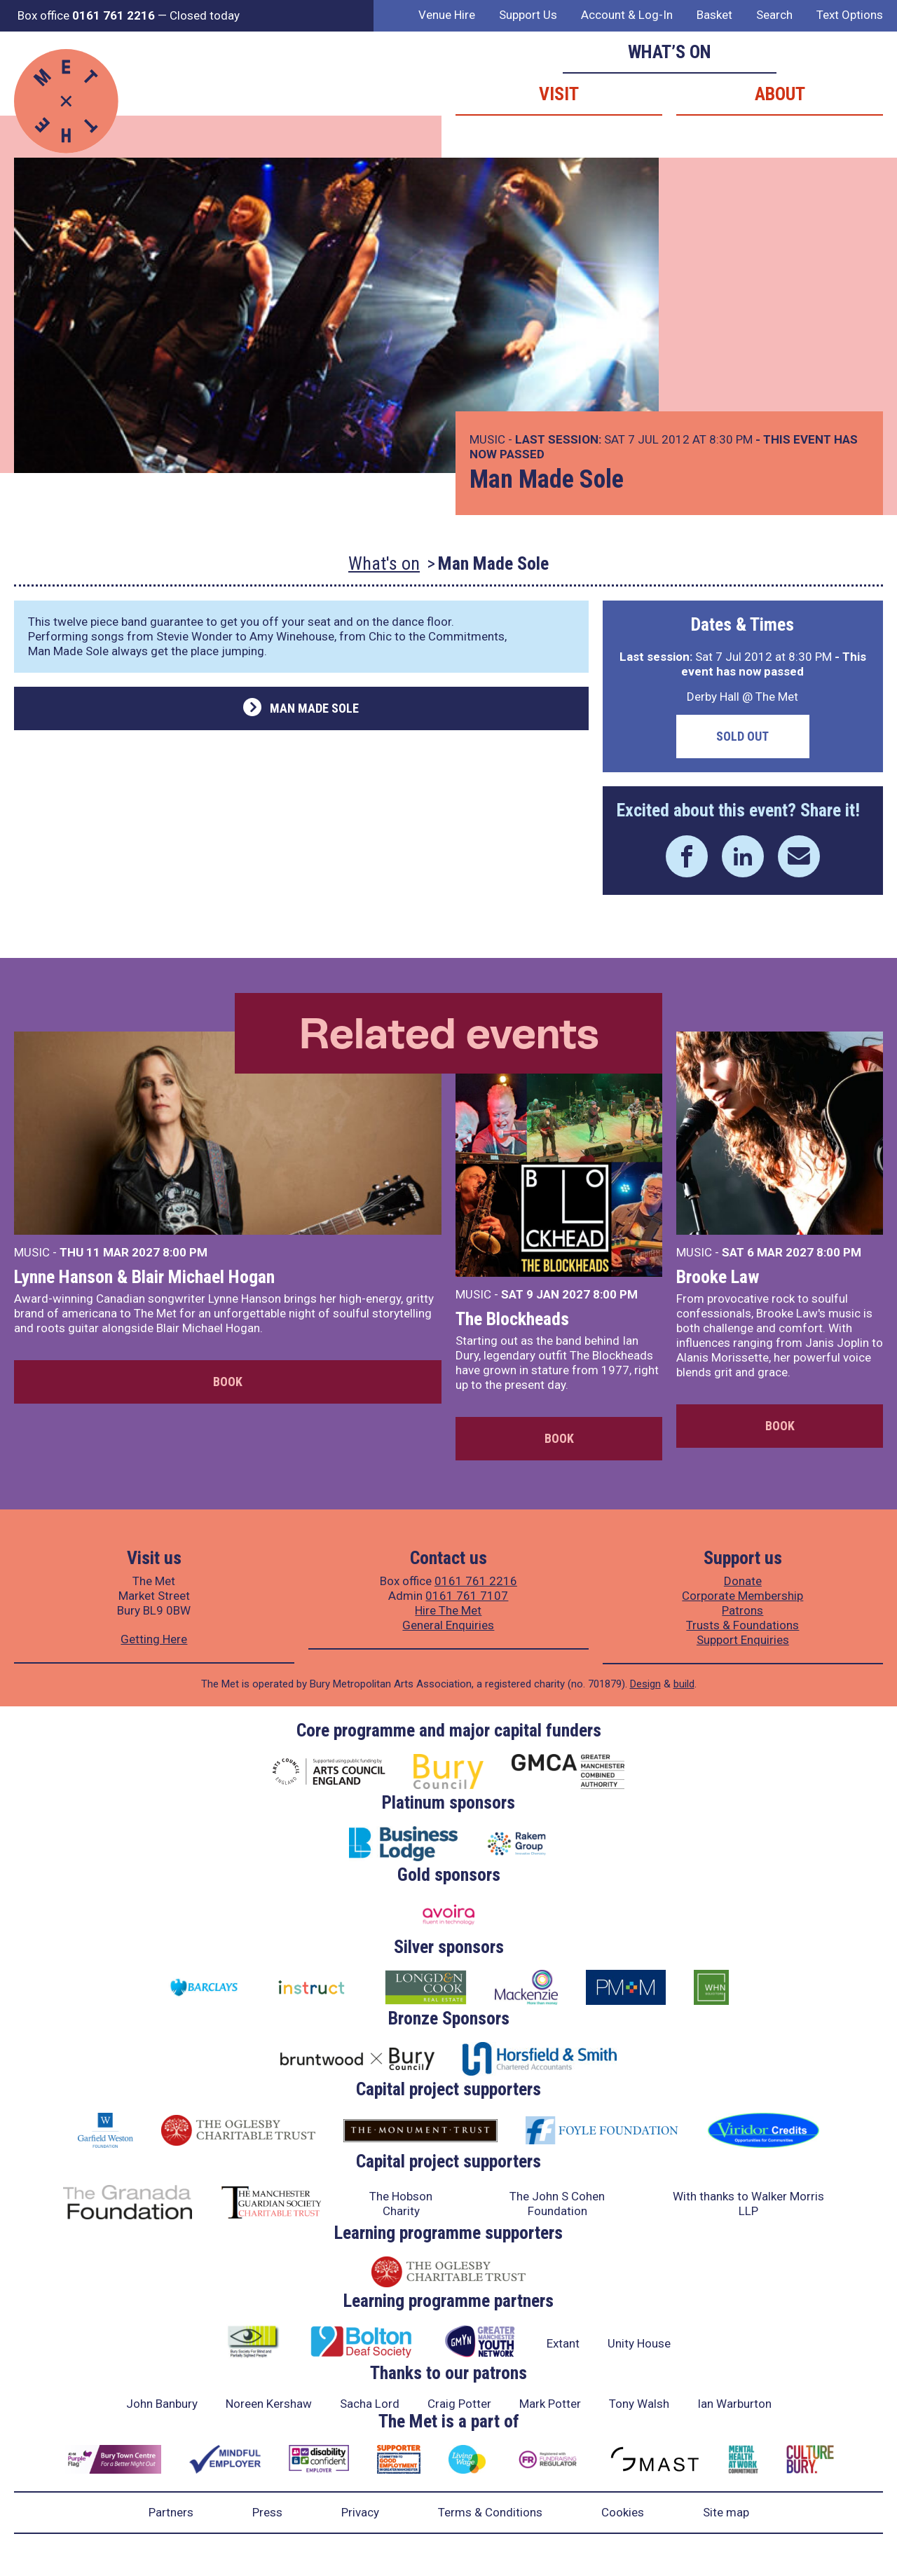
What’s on (669, 51)
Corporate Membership (742, 1596)
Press (267, 2512)
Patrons (742, 1610)
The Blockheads (512, 1318)
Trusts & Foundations (742, 1625)
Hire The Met (448, 1610)
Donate (743, 1581)
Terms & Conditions (490, 2512)
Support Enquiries (743, 1640)
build (683, 1684)
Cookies (622, 2512)
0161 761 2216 (475, 1581)
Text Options (849, 14)
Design (645, 1684)
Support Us (528, 14)
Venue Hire (446, 14)
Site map (726, 2512)
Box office (86, 15)
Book (227, 1381)
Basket (714, 14)
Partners (171, 2512)
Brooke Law (718, 1276)
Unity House (639, 2343)
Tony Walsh (639, 2404)
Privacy (360, 2512)
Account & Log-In (627, 14)
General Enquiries (448, 1625)
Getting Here (154, 1639)
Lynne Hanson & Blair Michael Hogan (144, 1276)
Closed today (205, 15)
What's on (384, 563)
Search (774, 14)
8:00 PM (185, 1252)
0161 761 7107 (466, 1596)
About (780, 93)
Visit (559, 93)
